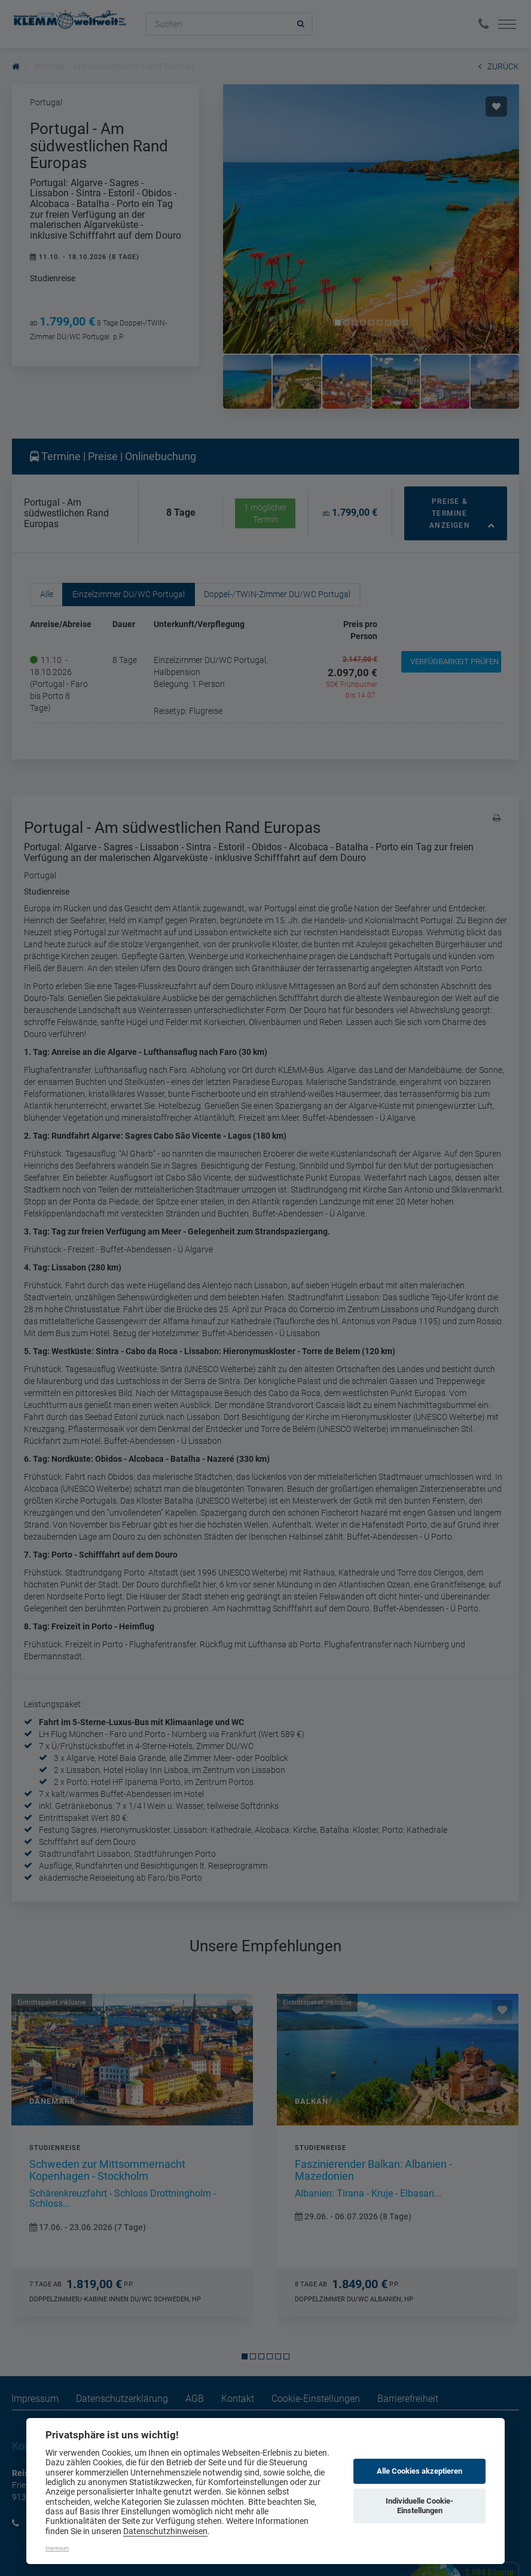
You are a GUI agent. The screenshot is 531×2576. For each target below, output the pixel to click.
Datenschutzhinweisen (165, 2531)
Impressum (57, 2548)
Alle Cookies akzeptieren (419, 2470)
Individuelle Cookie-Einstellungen (419, 2505)
